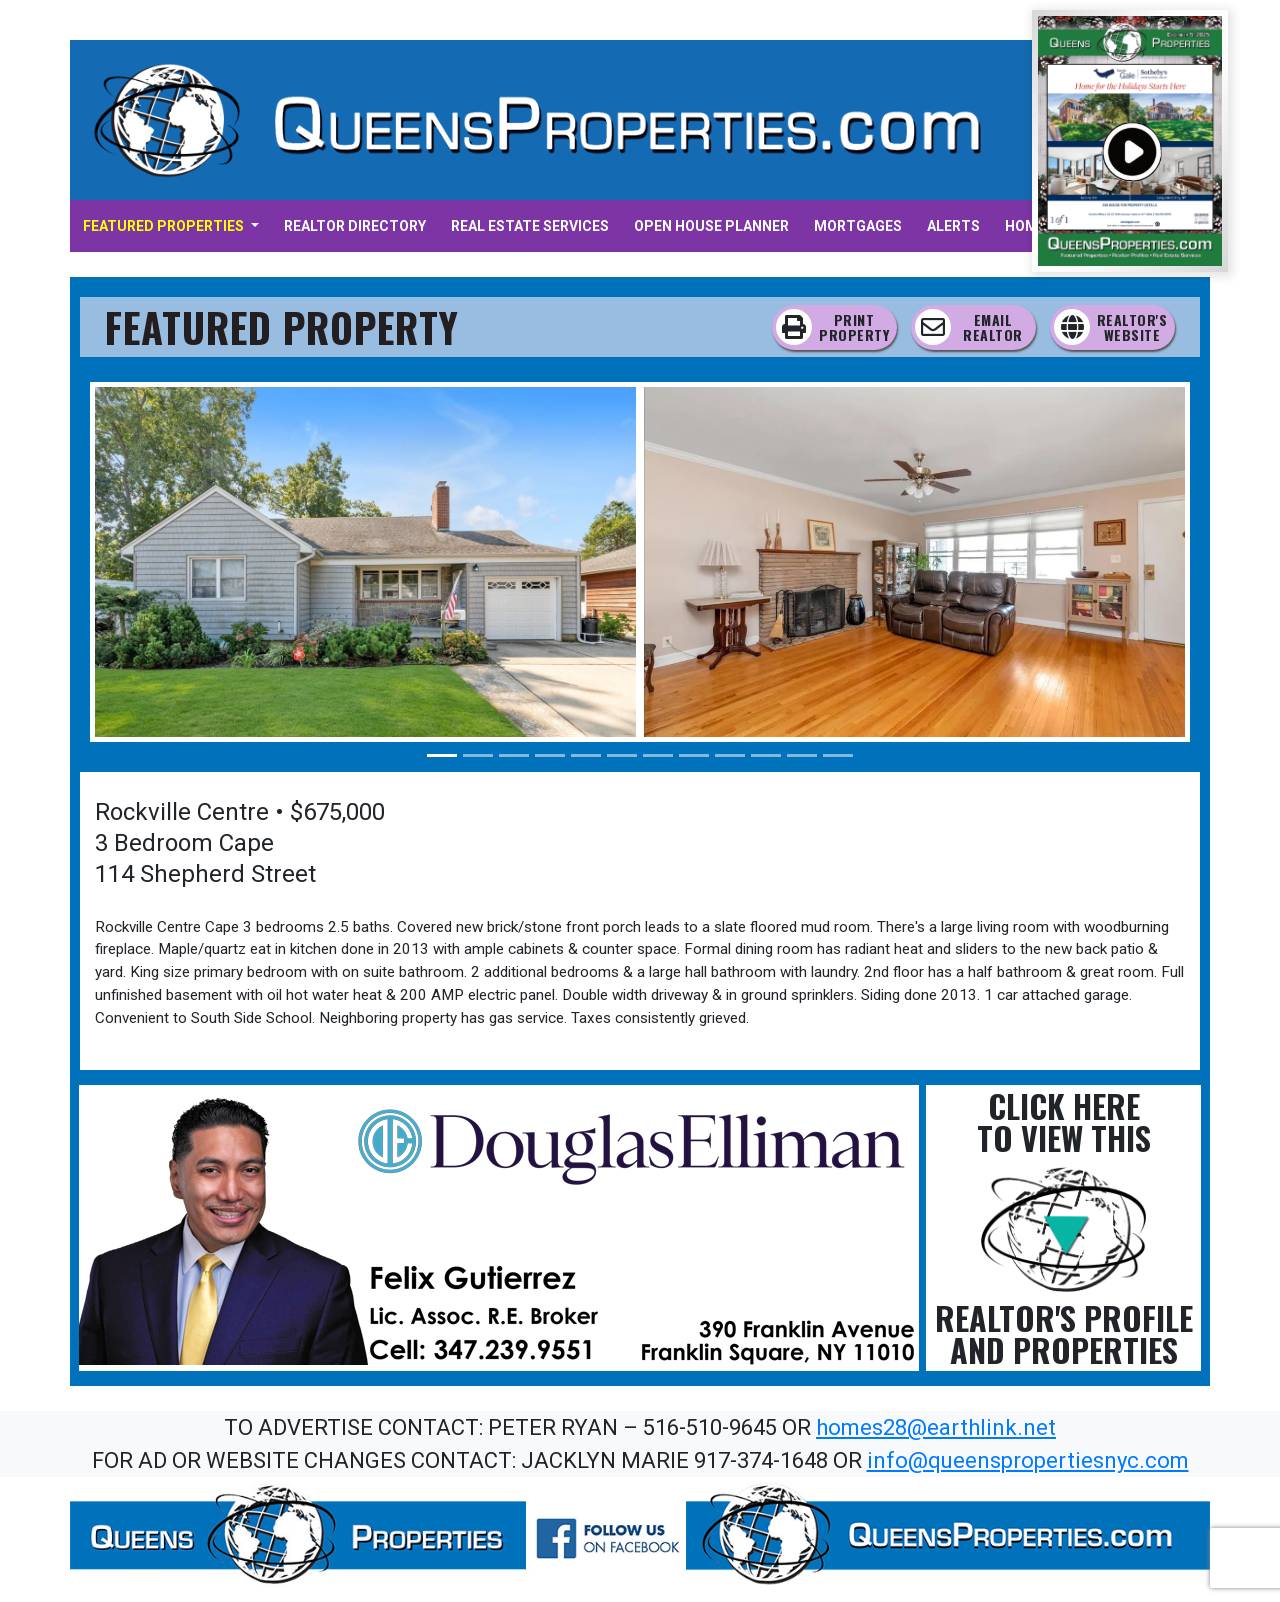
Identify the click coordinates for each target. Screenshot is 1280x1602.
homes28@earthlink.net (936, 1427)
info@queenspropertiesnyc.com (1028, 1460)
